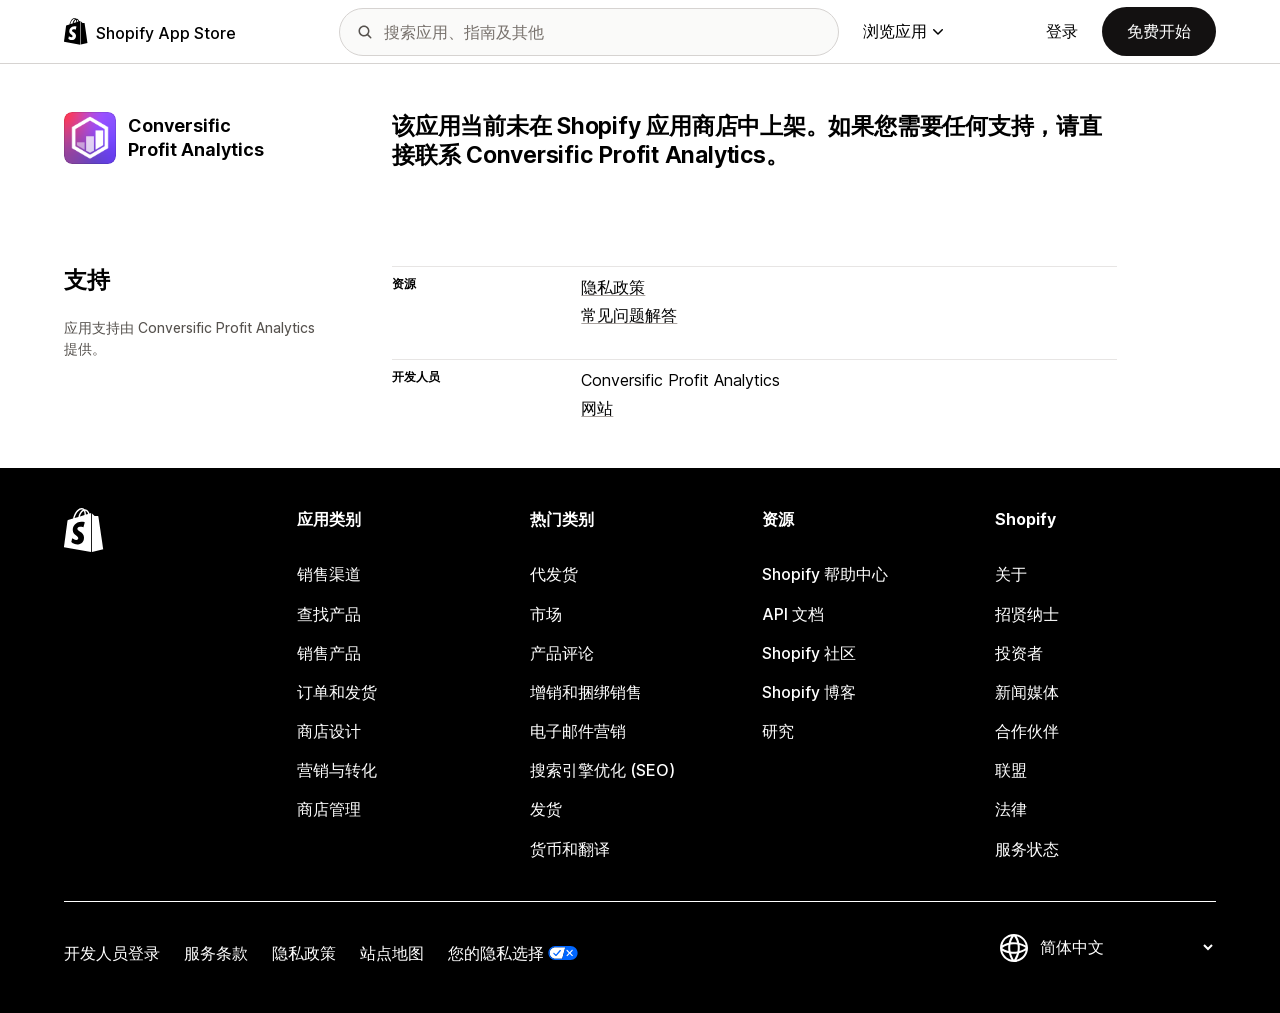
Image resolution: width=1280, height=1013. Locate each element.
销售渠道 (329, 574)
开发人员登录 (112, 953)
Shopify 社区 (809, 653)
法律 (1011, 809)
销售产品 (329, 653)
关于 (1011, 574)
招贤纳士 (1027, 614)
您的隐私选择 (496, 953)
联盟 (1011, 770)
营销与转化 (337, 770)
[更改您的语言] (1126, 948)
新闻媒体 (1027, 692)
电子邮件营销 (578, 731)
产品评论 (562, 653)
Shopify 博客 (809, 692)
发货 (546, 809)
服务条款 (216, 953)
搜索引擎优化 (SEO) (602, 770)
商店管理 (329, 809)
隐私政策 (613, 287)
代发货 (554, 574)
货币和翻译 (570, 849)
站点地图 (392, 953)
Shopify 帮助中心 (825, 574)
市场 (546, 614)
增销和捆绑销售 (586, 692)
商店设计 (329, 731)
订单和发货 (337, 692)
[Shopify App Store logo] (150, 31)
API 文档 (793, 614)
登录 (1062, 31)
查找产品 (329, 614)
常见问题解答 (629, 315)
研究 (778, 731)
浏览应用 (903, 31)
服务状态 (1027, 849)
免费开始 (1159, 31)
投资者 (1019, 653)
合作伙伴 (1027, 731)
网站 (597, 408)
